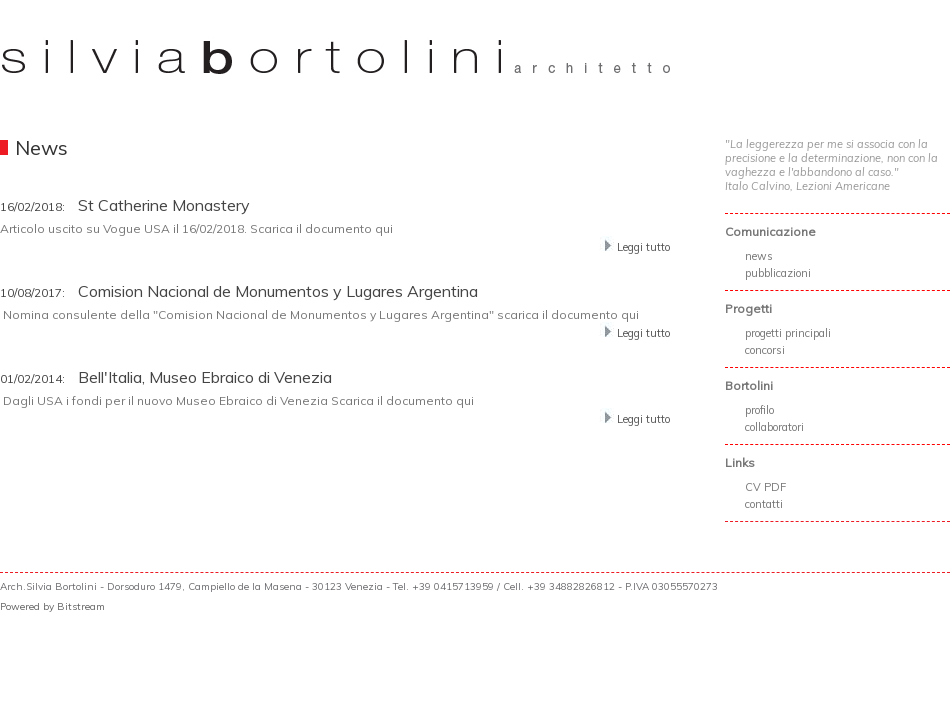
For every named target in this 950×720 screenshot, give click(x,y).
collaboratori (774, 427)
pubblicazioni (778, 273)
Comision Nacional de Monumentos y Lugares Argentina (239, 291)
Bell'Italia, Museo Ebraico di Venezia (166, 377)
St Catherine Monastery (125, 205)
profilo (759, 410)
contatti (764, 504)
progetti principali (788, 333)
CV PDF (765, 487)
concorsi (765, 350)
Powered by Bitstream (52, 606)
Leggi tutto (634, 247)
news (759, 256)
